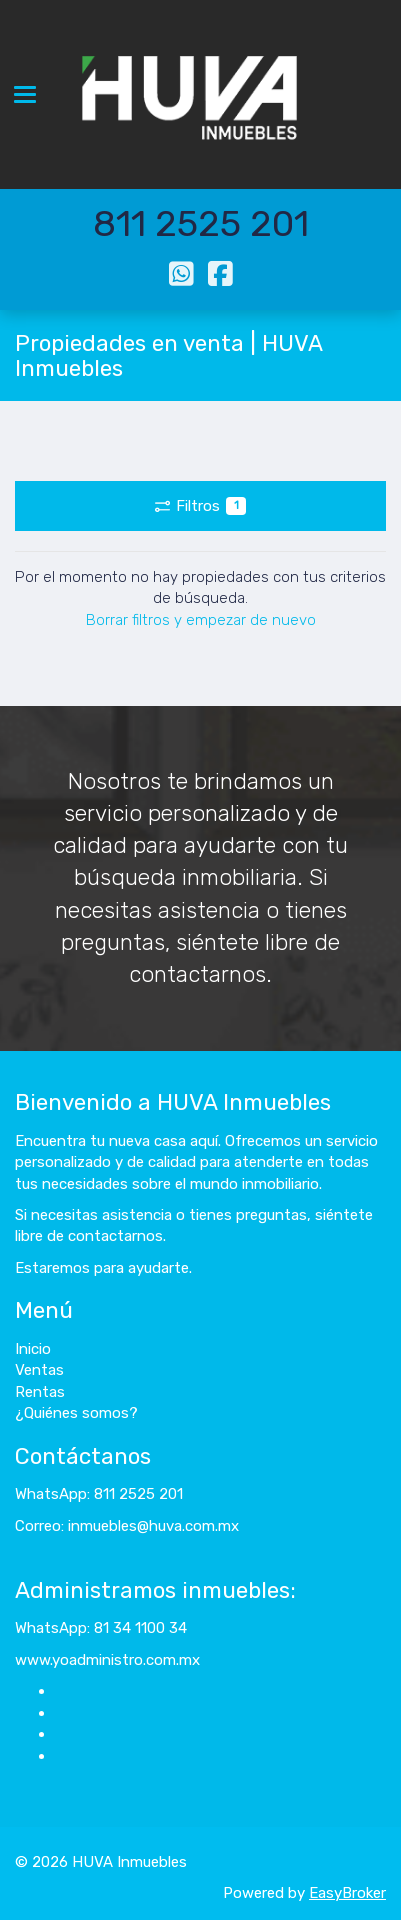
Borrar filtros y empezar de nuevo (201, 620)
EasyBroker (347, 1893)
